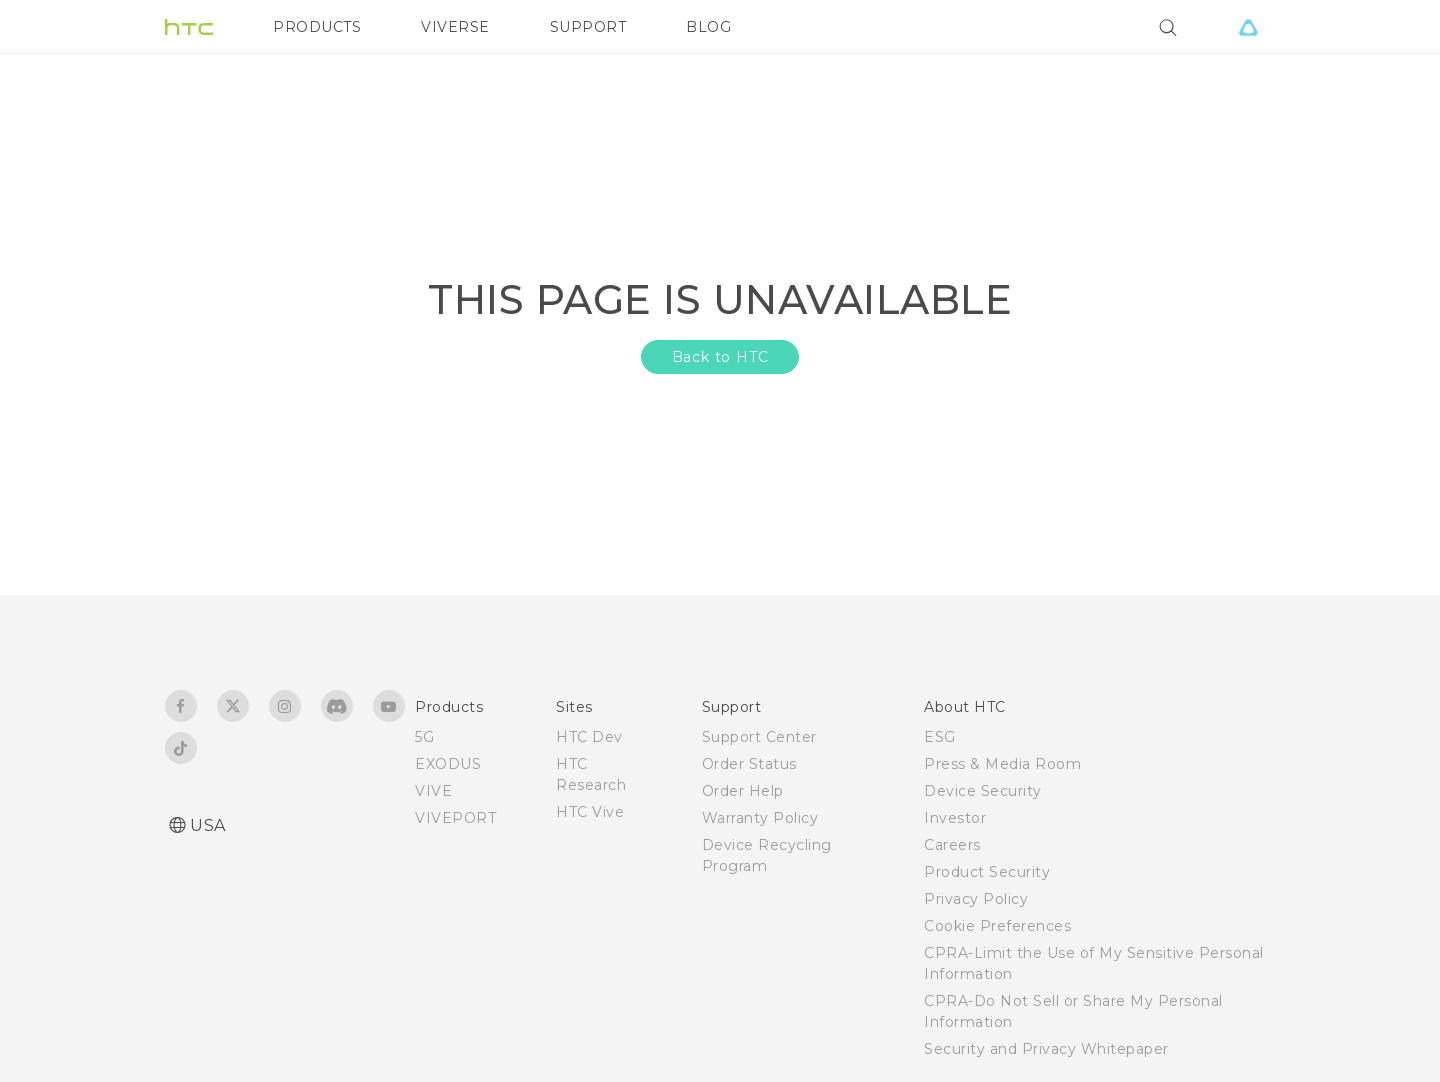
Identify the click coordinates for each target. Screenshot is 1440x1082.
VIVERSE (455, 27)
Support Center (759, 737)
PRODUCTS (317, 27)
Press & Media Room (1002, 764)
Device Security (983, 791)
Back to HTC (720, 357)
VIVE (433, 791)
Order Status (749, 764)
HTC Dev (589, 737)
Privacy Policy (976, 899)
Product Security (987, 872)
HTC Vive (590, 812)
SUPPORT (588, 27)
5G (424, 737)
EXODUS (448, 764)
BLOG (708, 27)
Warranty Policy (760, 818)
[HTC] (189, 27)
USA (208, 825)
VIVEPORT (455, 818)
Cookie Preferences (997, 926)
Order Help (743, 791)
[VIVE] (1248, 27)
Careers (952, 845)
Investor (955, 818)
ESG (940, 737)
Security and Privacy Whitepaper (1046, 1049)
